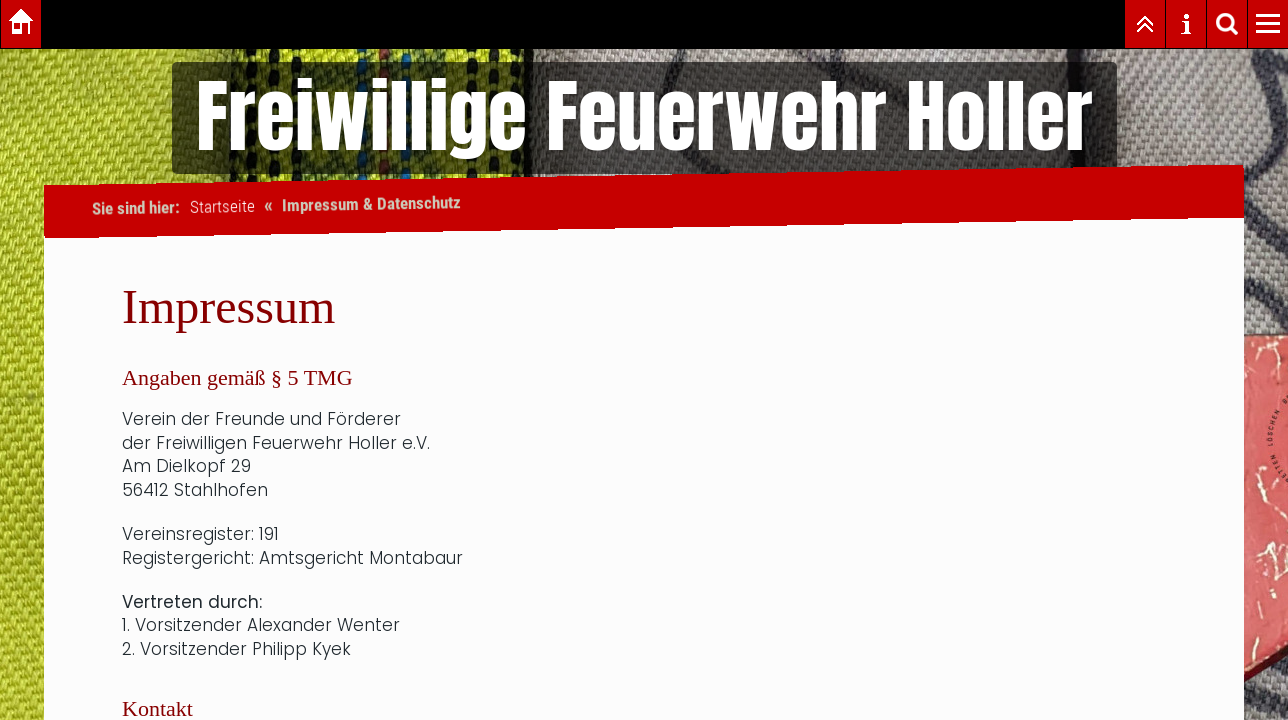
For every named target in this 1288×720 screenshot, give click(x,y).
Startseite (222, 206)
